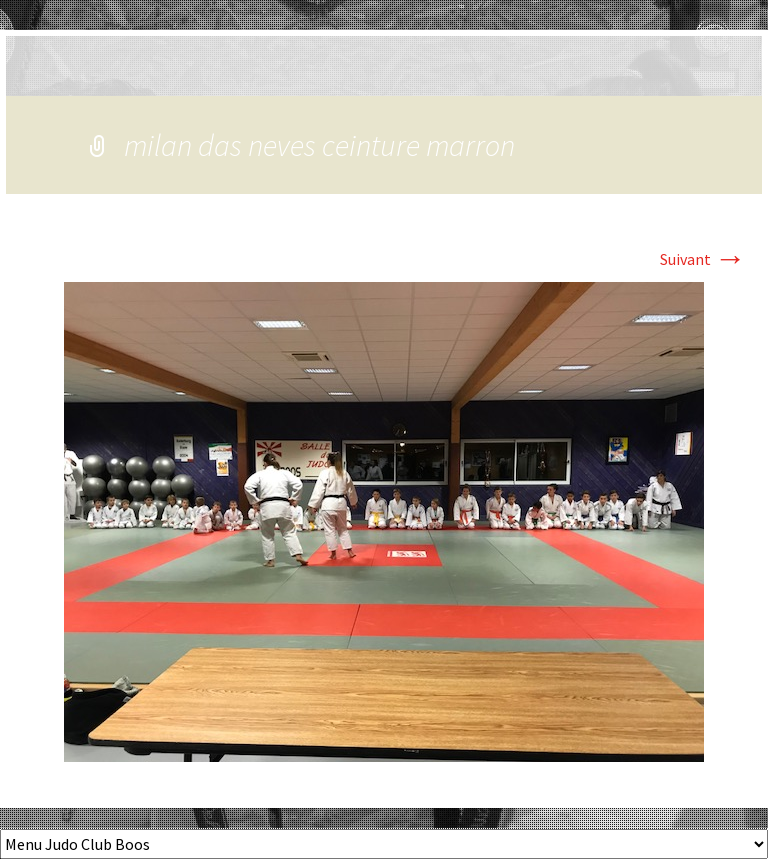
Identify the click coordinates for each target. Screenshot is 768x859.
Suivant (703, 259)
